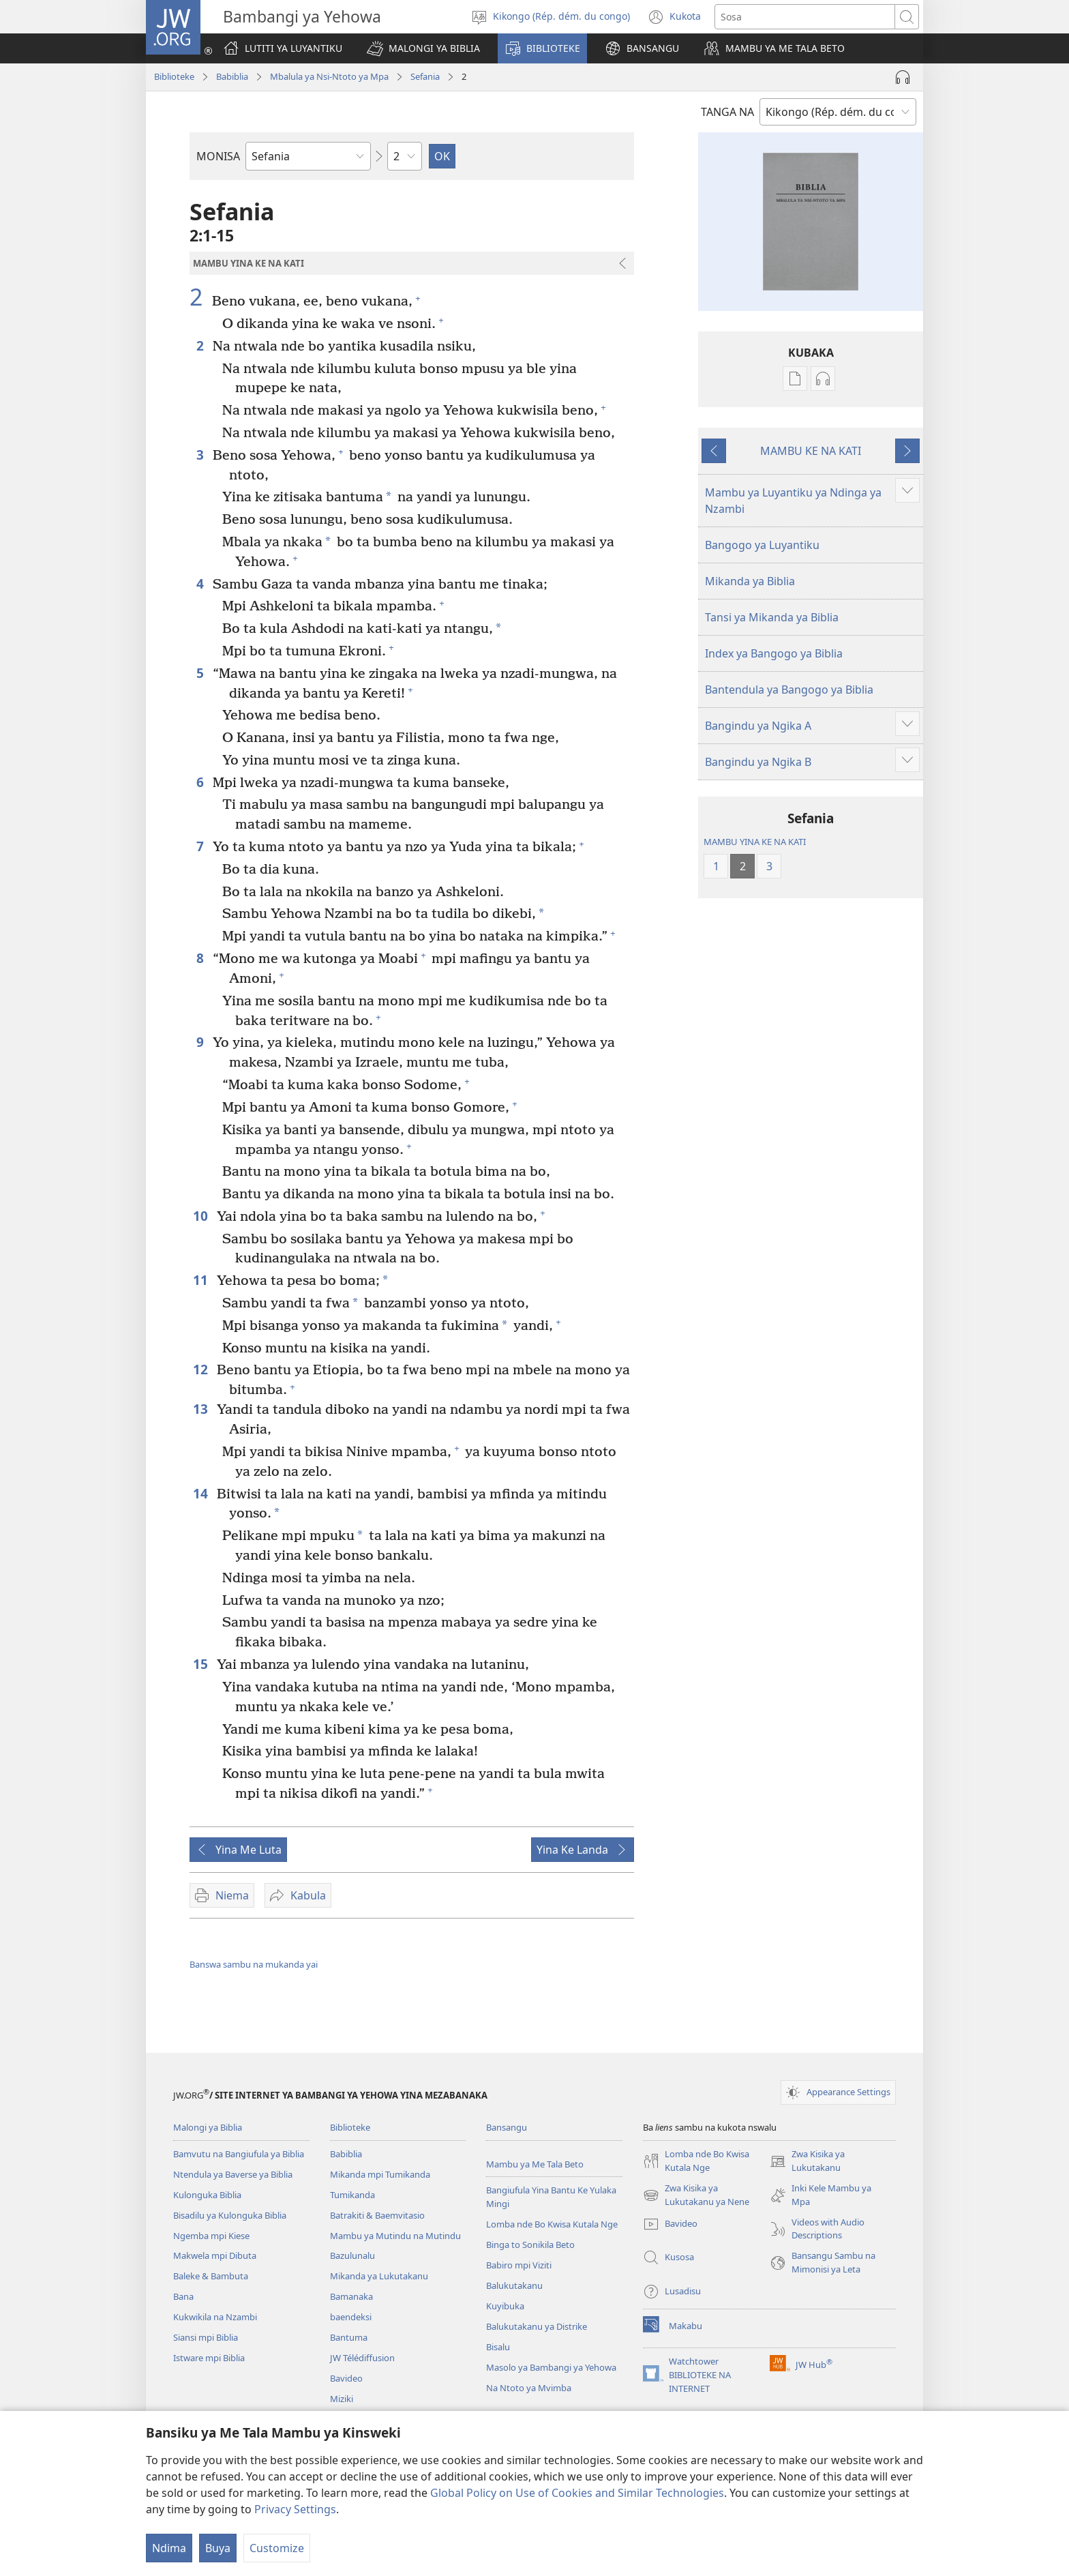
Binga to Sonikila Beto (530, 2244)
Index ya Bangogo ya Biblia (774, 653)
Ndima (169, 2548)
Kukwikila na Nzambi (215, 2317)
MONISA (218, 156)
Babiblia (232, 76)
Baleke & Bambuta (210, 2276)
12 (201, 1369)
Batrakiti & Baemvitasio (377, 2215)
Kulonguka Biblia (207, 2195)
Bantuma (348, 2337)
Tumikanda (352, 2195)
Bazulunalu (352, 2255)
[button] (423, 48)
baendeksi (351, 2317)
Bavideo (346, 2378)
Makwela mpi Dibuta (214, 2255)
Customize (277, 2548)
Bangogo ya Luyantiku (762, 544)
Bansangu (506, 2127)
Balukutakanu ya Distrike (536, 2326)
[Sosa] (804, 16)
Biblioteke (174, 76)
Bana (183, 2296)
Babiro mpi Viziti (519, 2265)
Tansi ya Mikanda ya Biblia (772, 617)
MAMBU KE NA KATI (810, 450)
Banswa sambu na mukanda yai (254, 1964)
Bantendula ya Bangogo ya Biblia (789, 689)
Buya (217, 2548)
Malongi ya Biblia (207, 2127)
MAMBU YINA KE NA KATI (755, 841)
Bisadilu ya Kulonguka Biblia (229, 2215)
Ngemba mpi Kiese (211, 2236)
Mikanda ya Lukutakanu (379, 2276)
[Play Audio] (902, 77)
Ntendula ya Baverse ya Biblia (232, 2174)
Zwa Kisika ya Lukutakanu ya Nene (696, 2195)
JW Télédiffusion (362, 2358)
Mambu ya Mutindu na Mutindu (395, 2236)
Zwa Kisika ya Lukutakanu (807, 2161)
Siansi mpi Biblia (205, 2337)
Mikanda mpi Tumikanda (380, 2174)
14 (201, 1493)
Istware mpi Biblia (209, 2358)
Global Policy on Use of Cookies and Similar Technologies (577, 2492)
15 (201, 1664)
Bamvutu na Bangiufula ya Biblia (238, 2154)
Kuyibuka (505, 2306)
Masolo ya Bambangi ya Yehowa (551, 2367)
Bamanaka (351, 2296)
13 (201, 1409)
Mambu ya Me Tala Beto (535, 2164)
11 (201, 1280)
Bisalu (498, 2347)
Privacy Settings (295, 2509)
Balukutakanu (514, 2285)
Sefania (425, 76)
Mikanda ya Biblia (750, 581)
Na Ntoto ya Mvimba (528, 2388)
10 (201, 1215)
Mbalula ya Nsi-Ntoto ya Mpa (329, 76)
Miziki (341, 2399)
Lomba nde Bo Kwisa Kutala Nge (552, 2224)
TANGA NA (727, 111)
